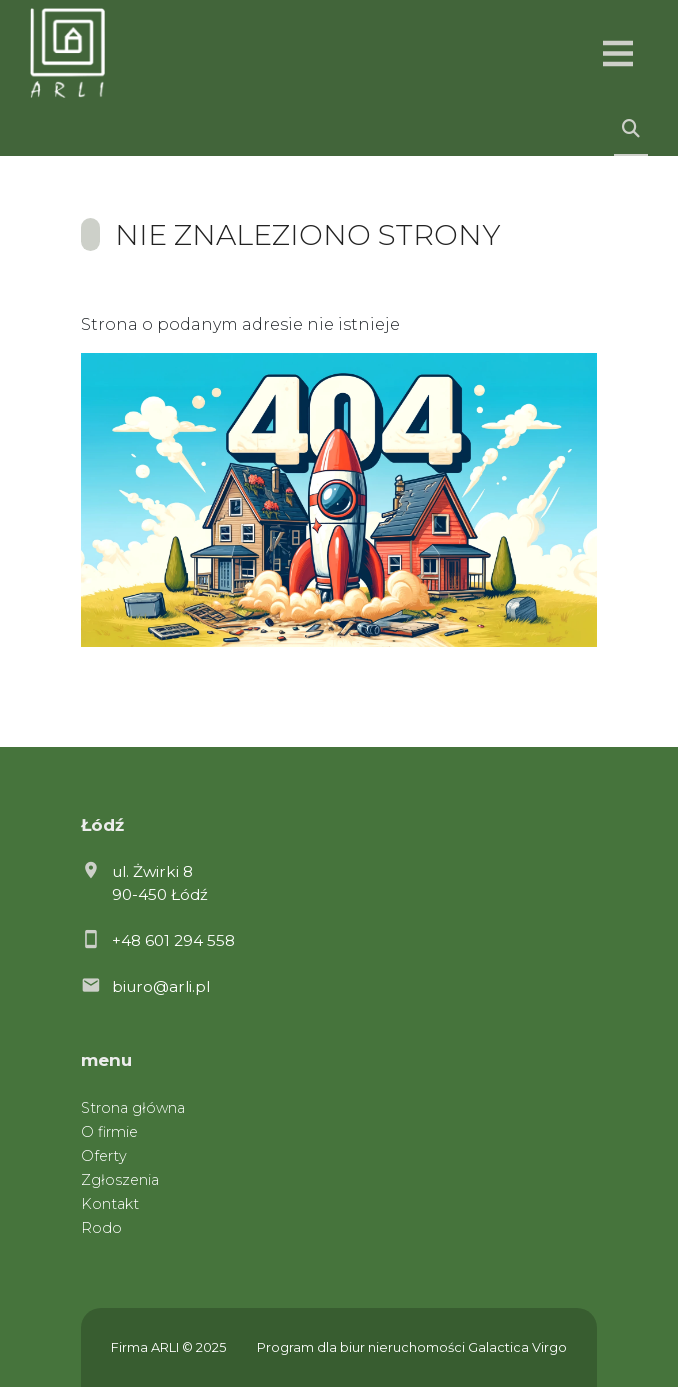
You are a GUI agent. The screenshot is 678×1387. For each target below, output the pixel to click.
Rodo (101, 1228)
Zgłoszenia (120, 1180)
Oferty (104, 1156)
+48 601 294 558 (173, 940)
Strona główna (133, 1108)
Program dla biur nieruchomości (362, 1347)
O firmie (109, 1132)
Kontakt (110, 1204)
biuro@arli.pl (161, 986)
